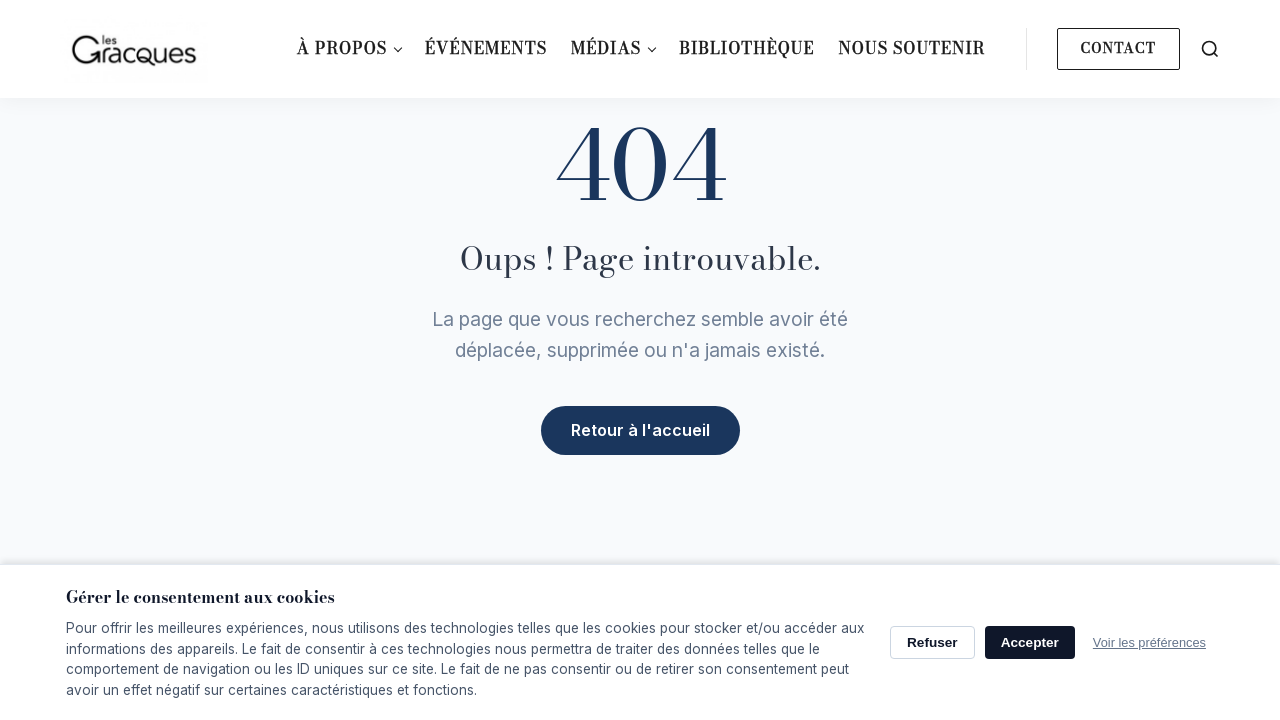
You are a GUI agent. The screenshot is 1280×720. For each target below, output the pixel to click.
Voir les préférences (1149, 642)
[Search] (1210, 49)
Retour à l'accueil (640, 429)
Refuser (932, 642)
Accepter (1030, 642)
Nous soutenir (911, 48)
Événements (486, 48)
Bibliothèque (746, 48)
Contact (1118, 48)
